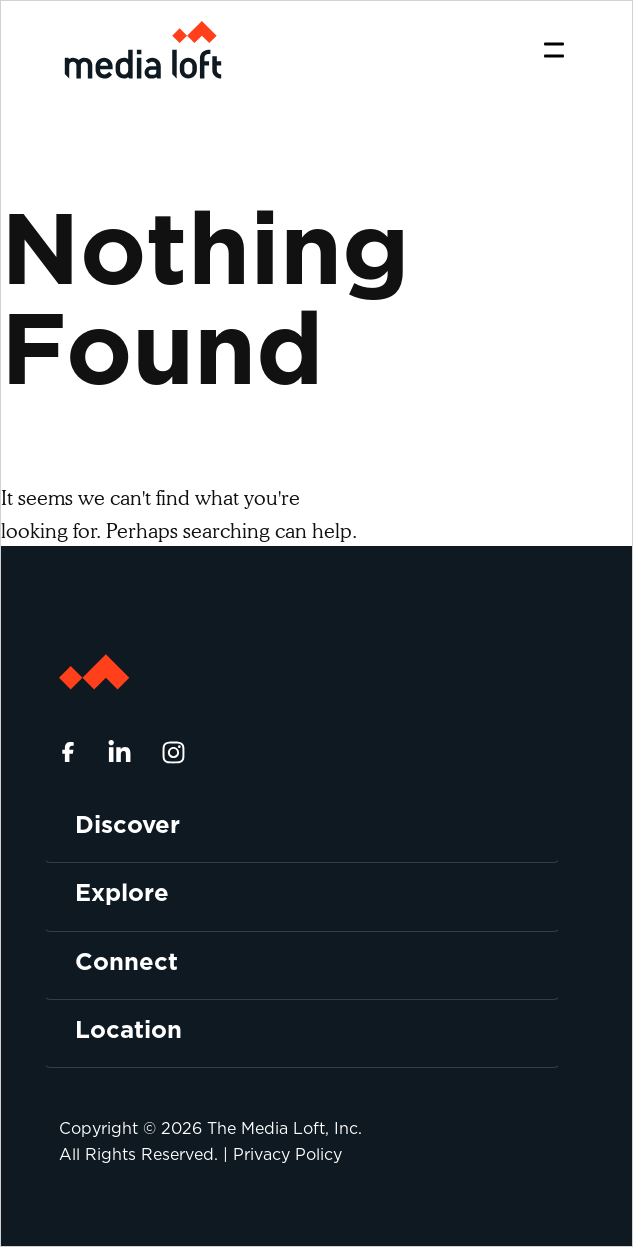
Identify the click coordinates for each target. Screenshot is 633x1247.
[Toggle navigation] (554, 50)
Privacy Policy (287, 1154)
